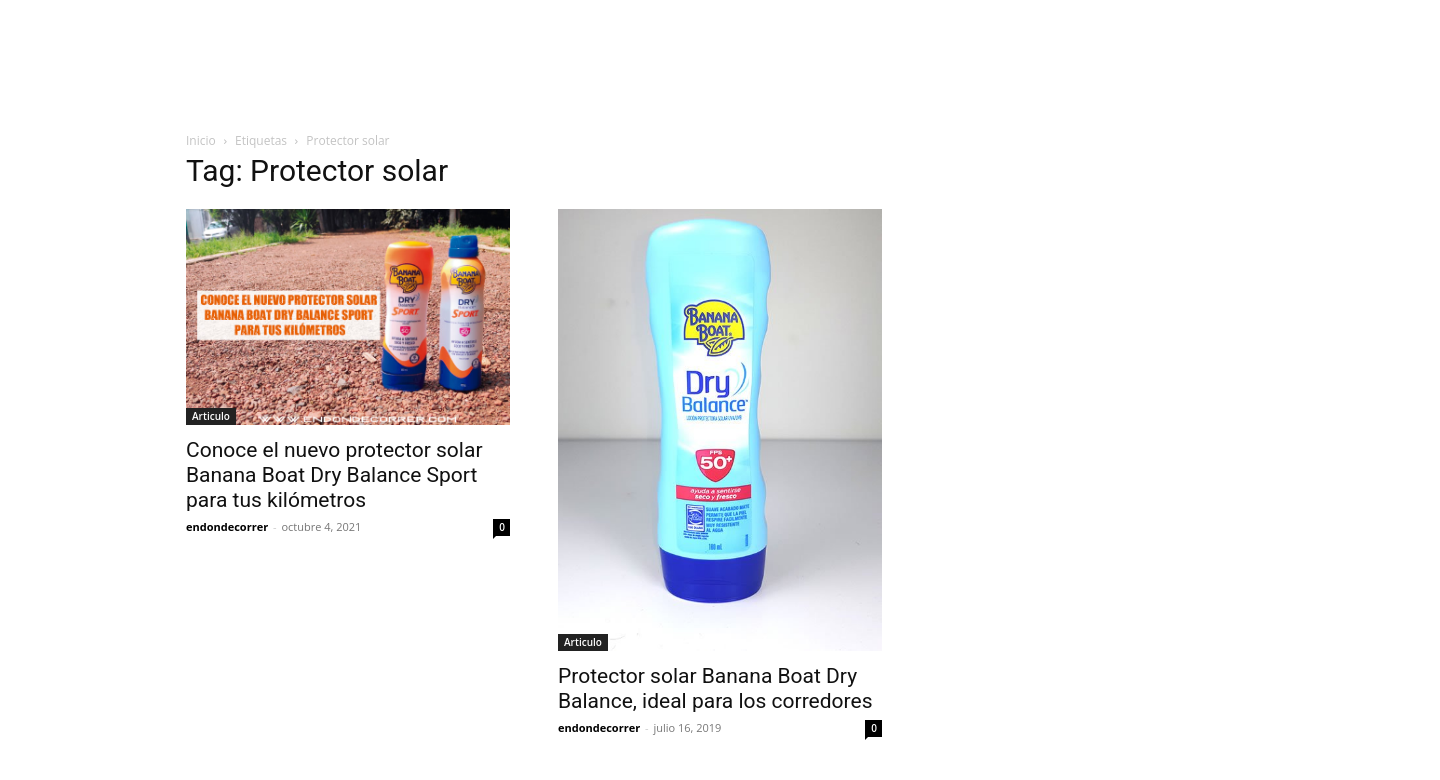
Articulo (211, 416)
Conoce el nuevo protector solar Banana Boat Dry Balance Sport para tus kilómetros (334, 475)
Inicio (201, 140)
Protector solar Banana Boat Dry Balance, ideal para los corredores (715, 688)
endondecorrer (227, 526)
